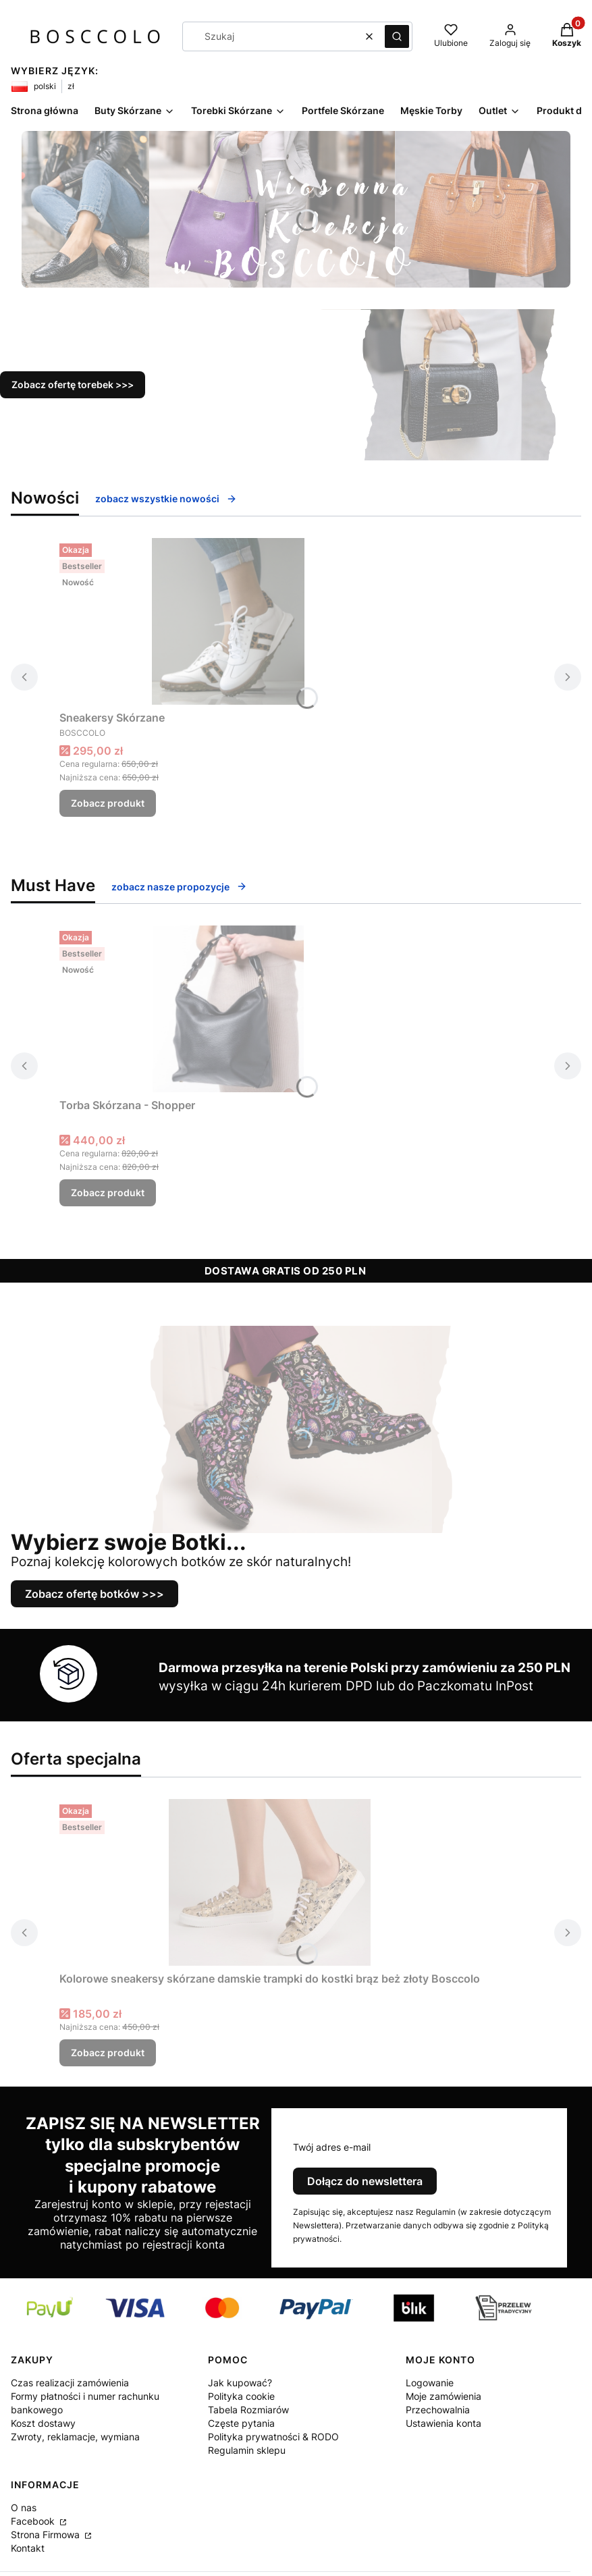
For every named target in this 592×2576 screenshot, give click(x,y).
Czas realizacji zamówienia (70, 2382)
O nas (23, 2507)
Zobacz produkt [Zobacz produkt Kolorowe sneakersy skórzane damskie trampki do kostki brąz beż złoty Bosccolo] (107, 2052)
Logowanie (430, 2382)
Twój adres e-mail (332, 2147)
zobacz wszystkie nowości (166, 498)
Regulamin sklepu (247, 2450)
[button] (397, 36)
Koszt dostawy (43, 2423)
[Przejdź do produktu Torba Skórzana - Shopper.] (228, 1008)
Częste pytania (241, 2423)
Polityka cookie (241, 2396)
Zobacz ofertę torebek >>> (72, 384)
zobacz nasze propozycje (179, 886)
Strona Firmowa (46, 2534)
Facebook (34, 2521)
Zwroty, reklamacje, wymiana (75, 2436)
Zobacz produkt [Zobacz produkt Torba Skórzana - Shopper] (107, 1192)
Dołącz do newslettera (365, 2181)
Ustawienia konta (443, 2423)
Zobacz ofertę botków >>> (94, 1594)
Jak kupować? (240, 2382)
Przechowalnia (438, 2409)
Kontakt (28, 2548)
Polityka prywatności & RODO (273, 2436)
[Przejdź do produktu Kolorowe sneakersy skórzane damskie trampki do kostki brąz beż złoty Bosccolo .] (270, 1882)
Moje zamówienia (443, 2396)
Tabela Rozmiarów (248, 2409)
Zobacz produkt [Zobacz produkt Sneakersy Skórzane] (107, 803)
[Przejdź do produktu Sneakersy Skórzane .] (228, 621)
